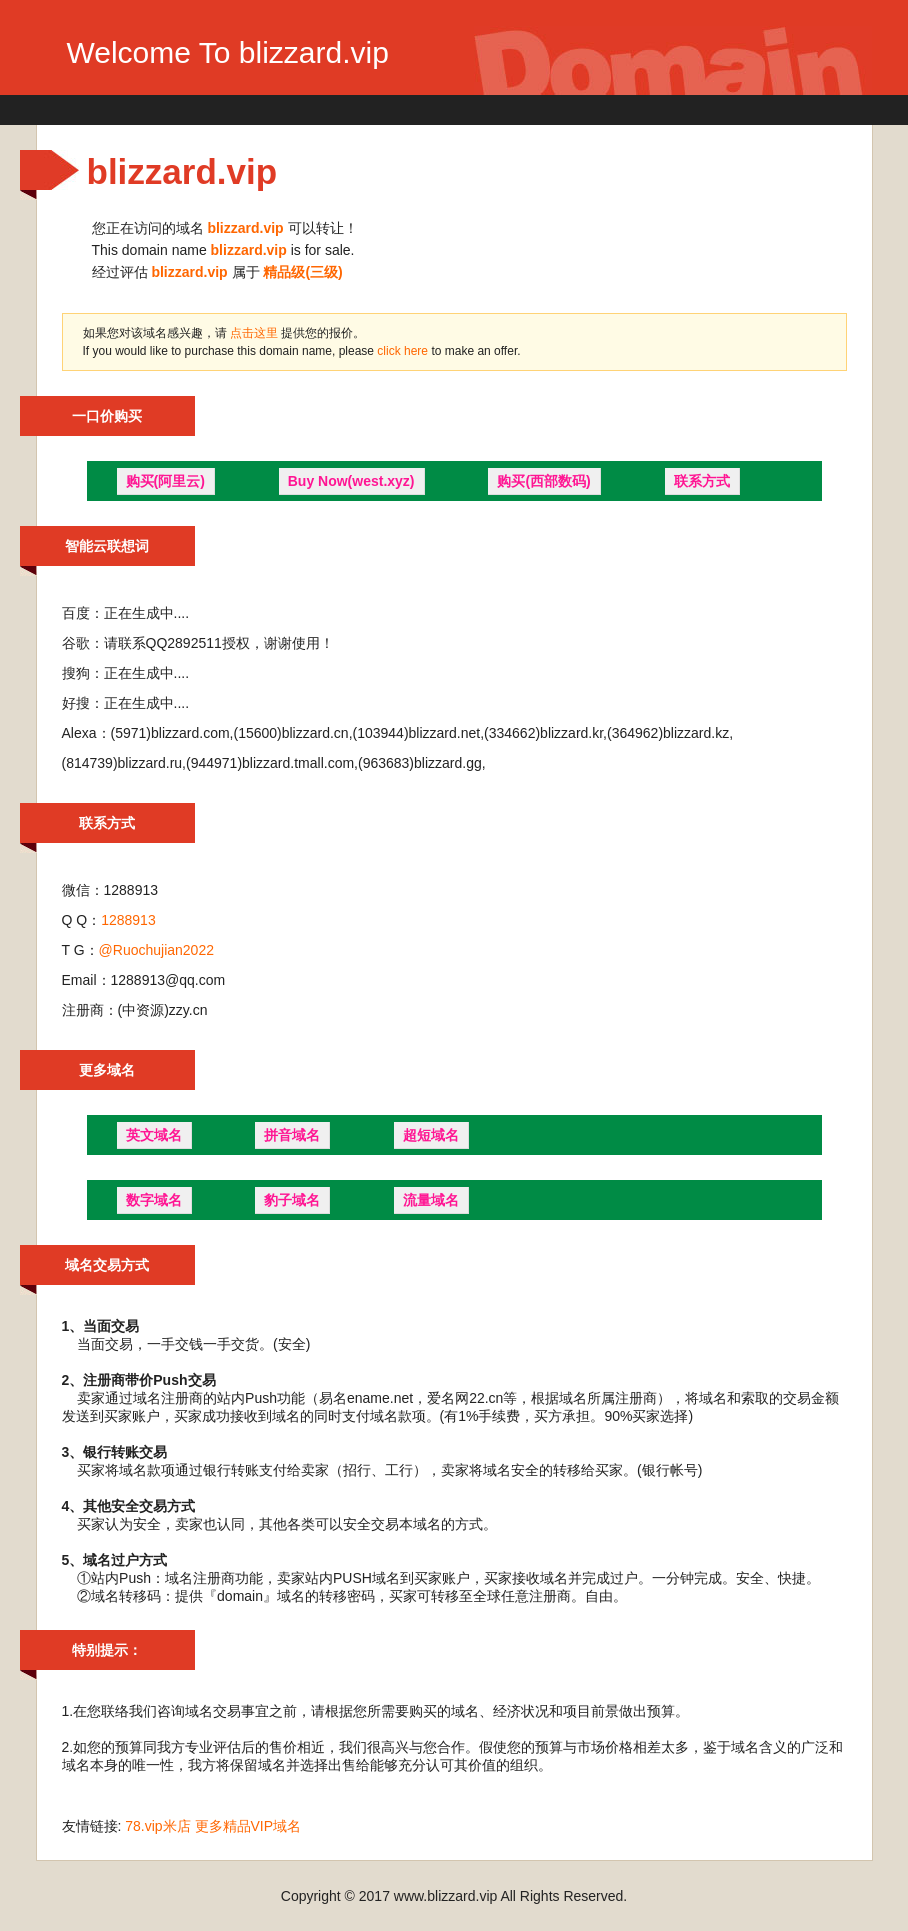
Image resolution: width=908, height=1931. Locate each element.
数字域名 (154, 1200)
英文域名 (154, 1135)
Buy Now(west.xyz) (351, 481)
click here (404, 351)
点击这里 (254, 333)
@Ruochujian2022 (156, 950)
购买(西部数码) (543, 481)
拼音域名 (292, 1135)
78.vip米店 (157, 1826)
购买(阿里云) (165, 481)
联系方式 (702, 481)
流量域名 (431, 1200)
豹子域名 (292, 1200)
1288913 (128, 920)
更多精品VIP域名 (248, 1826)
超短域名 (431, 1135)
